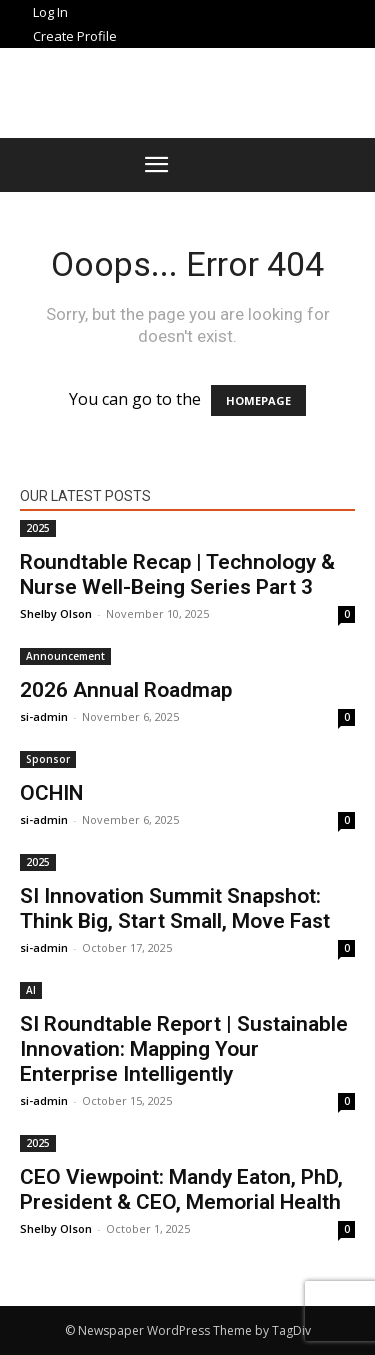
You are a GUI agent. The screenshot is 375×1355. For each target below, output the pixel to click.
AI (31, 990)
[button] (157, 165)
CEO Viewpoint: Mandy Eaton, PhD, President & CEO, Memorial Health (181, 1189)
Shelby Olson (56, 613)
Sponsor (48, 759)
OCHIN (51, 793)
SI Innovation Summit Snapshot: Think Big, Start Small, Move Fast (175, 908)
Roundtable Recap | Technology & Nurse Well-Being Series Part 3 (177, 574)
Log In (50, 12)
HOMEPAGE (258, 400)
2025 (38, 528)
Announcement (65, 656)
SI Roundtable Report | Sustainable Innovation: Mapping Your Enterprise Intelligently (184, 1049)
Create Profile (75, 36)
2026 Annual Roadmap (126, 690)
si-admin (44, 716)
